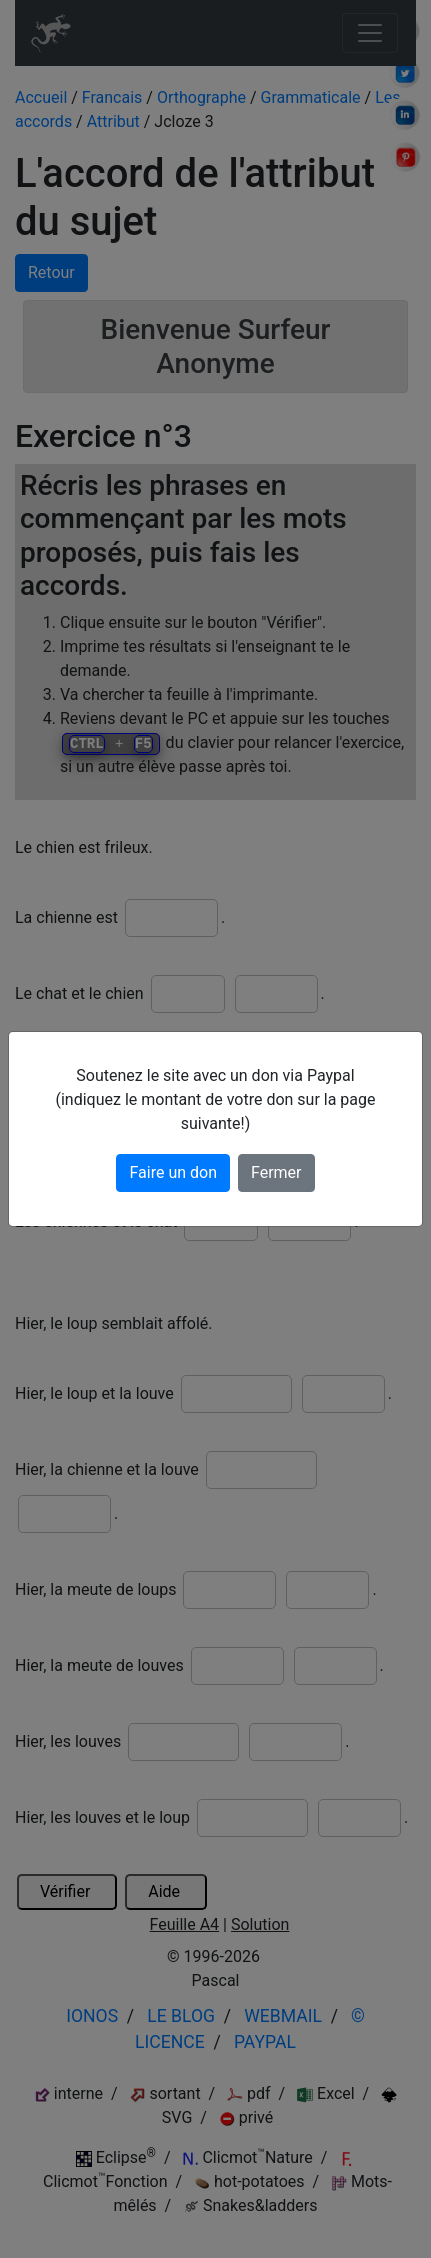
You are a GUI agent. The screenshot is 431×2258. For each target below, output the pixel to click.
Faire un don (173, 1172)
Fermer (276, 1172)
